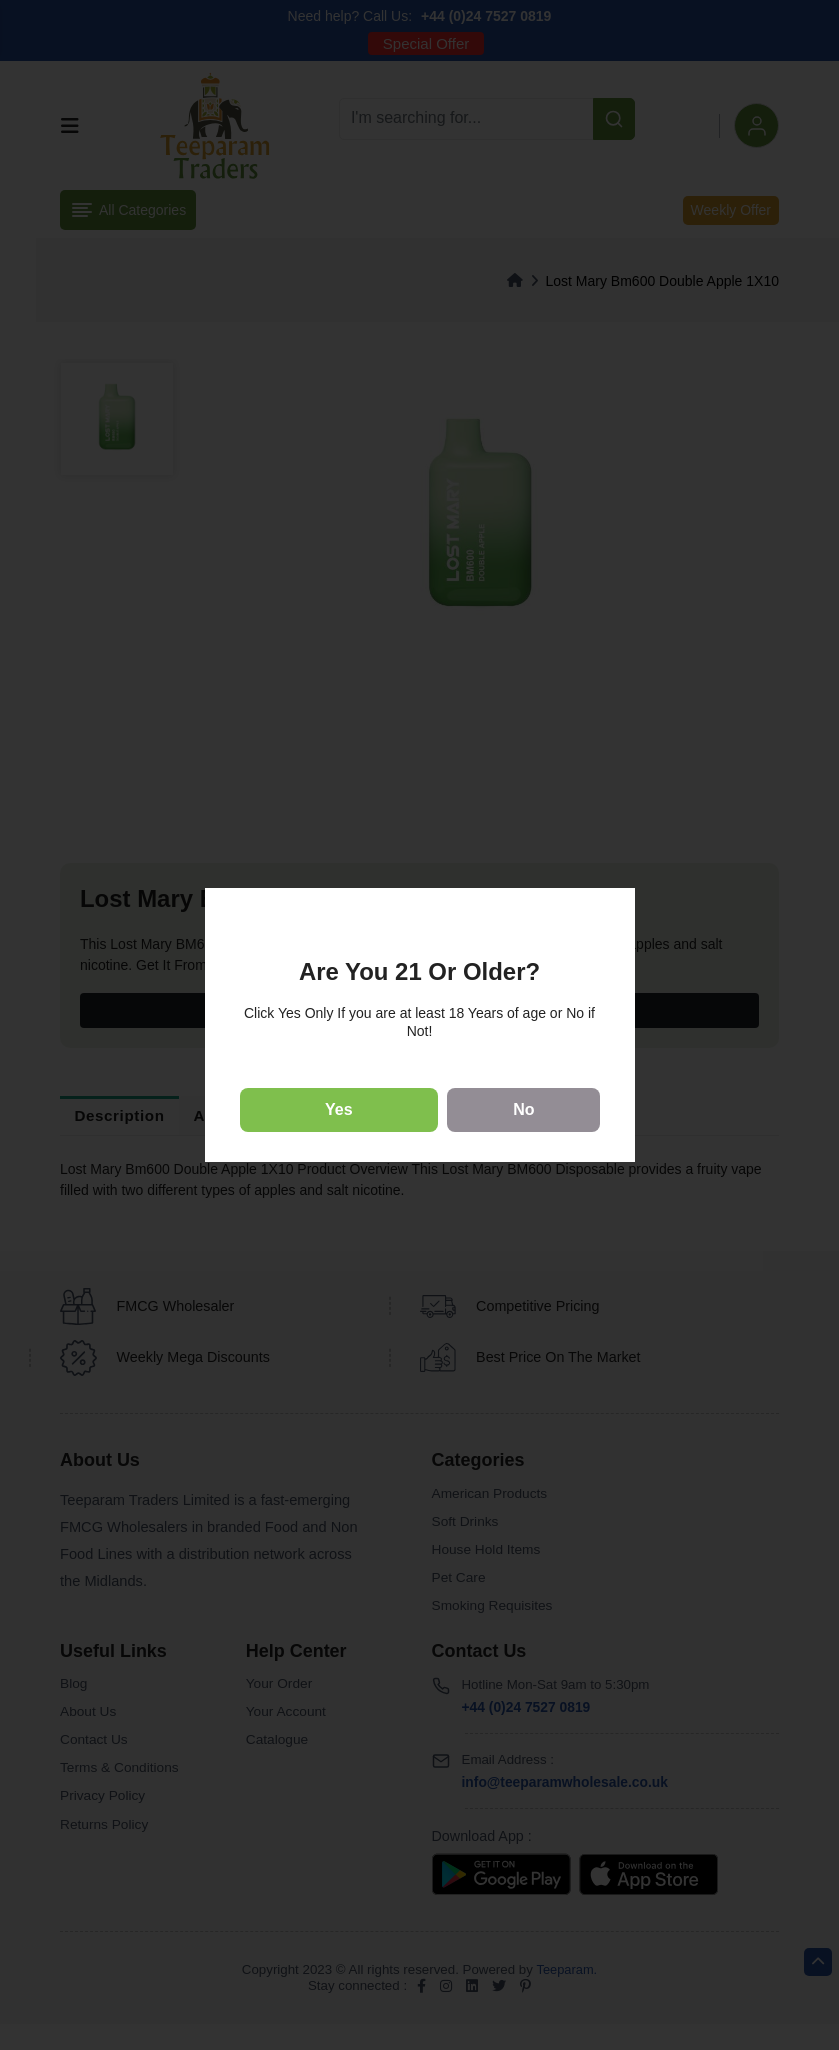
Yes (339, 1109)
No (523, 1109)
